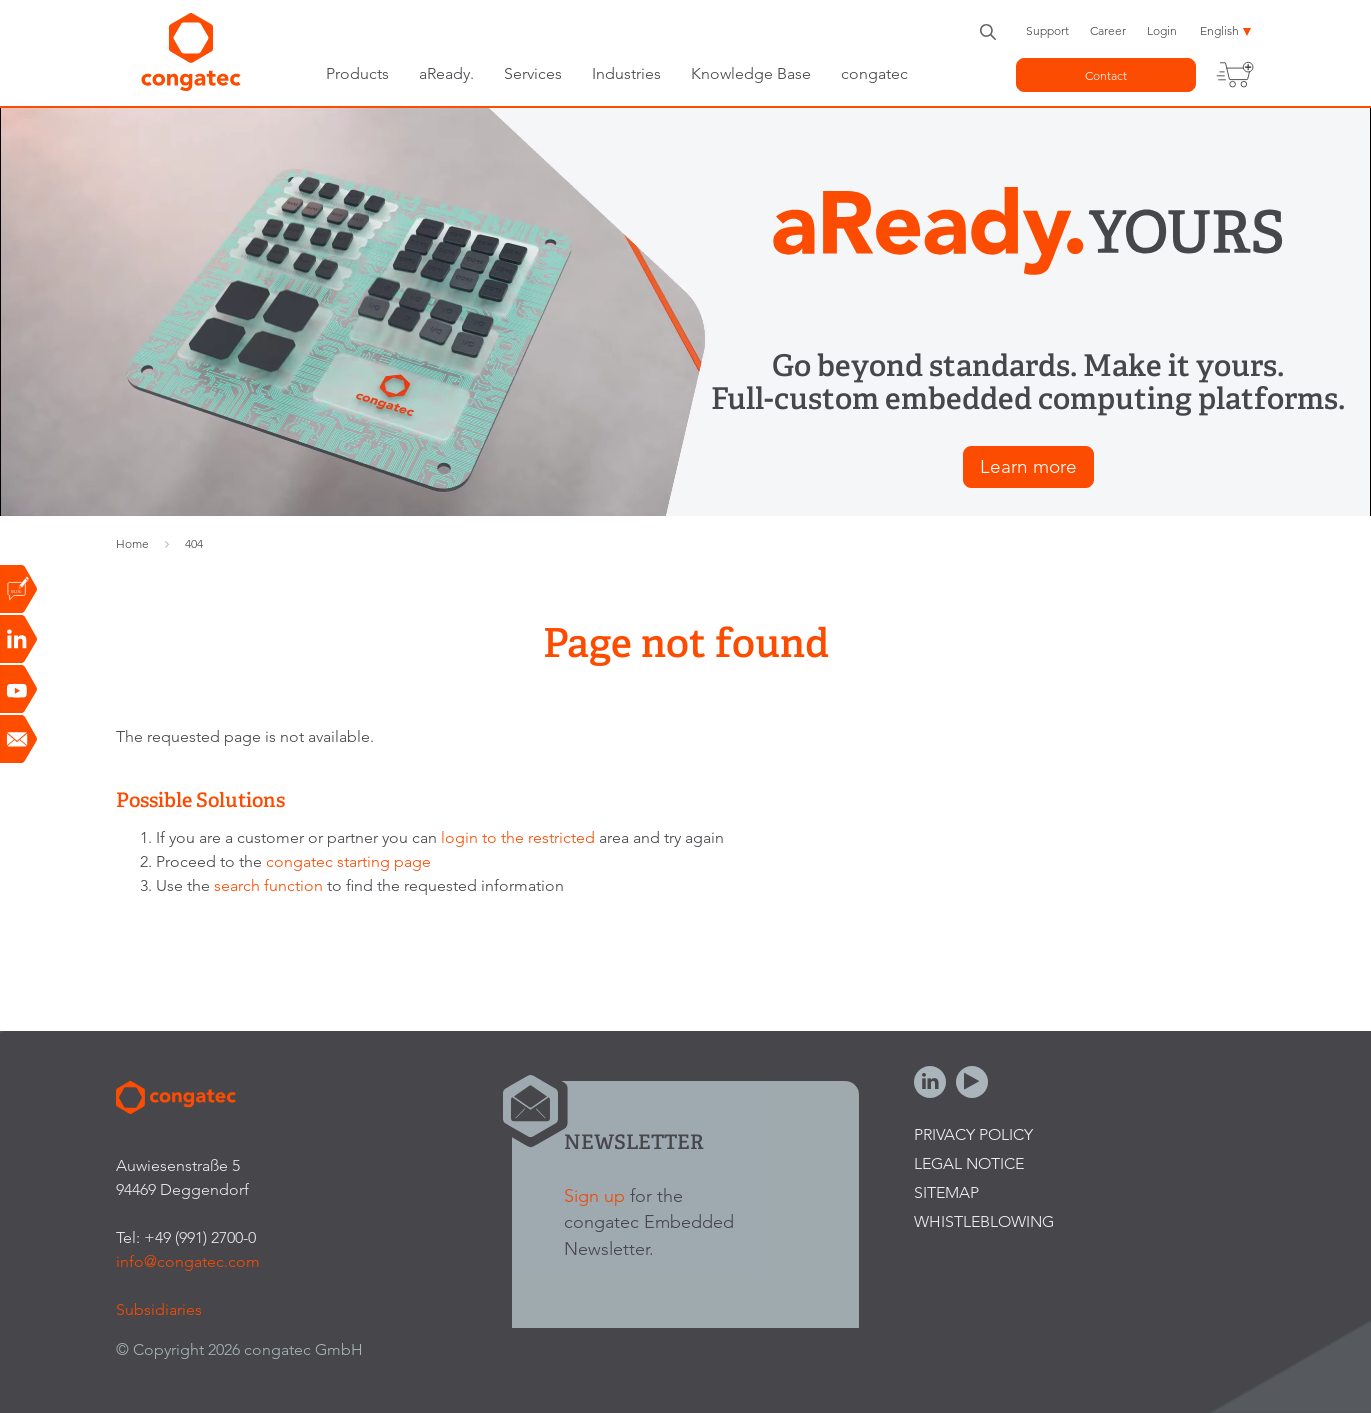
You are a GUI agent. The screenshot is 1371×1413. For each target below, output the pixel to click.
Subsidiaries (159, 1309)
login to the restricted (518, 837)
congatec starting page (348, 861)
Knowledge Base (751, 73)
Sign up (594, 1195)
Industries (626, 73)
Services (533, 73)
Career (1108, 30)
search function (268, 885)
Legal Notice (969, 1163)
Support (1047, 30)
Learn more (1028, 466)
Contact (1106, 75)
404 (194, 543)
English (1219, 30)
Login (1162, 30)
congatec (874, 73)
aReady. (446, 73)
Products (357, 73)
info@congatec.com (188, 1261)
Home (132, 543)
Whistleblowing (984, 1221)
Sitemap (946, 1192)
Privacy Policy (973, 1134)
